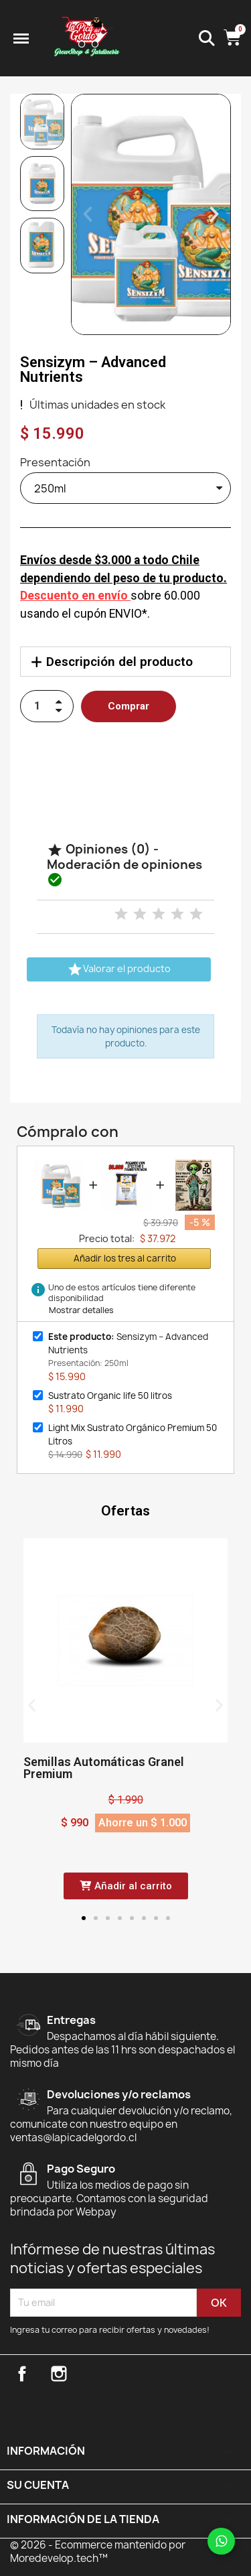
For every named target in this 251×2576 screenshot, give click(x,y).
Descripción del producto (119, 661)
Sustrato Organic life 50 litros (110, 1395)
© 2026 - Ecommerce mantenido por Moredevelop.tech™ (97, 2551)
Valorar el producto (119, 969)
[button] (88, 214)
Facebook (22, 2373)
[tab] (125, 661)
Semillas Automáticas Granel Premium (103, 1768)
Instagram (59, 2373)
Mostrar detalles (81, 1310)
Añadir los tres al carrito (125, 1258)
